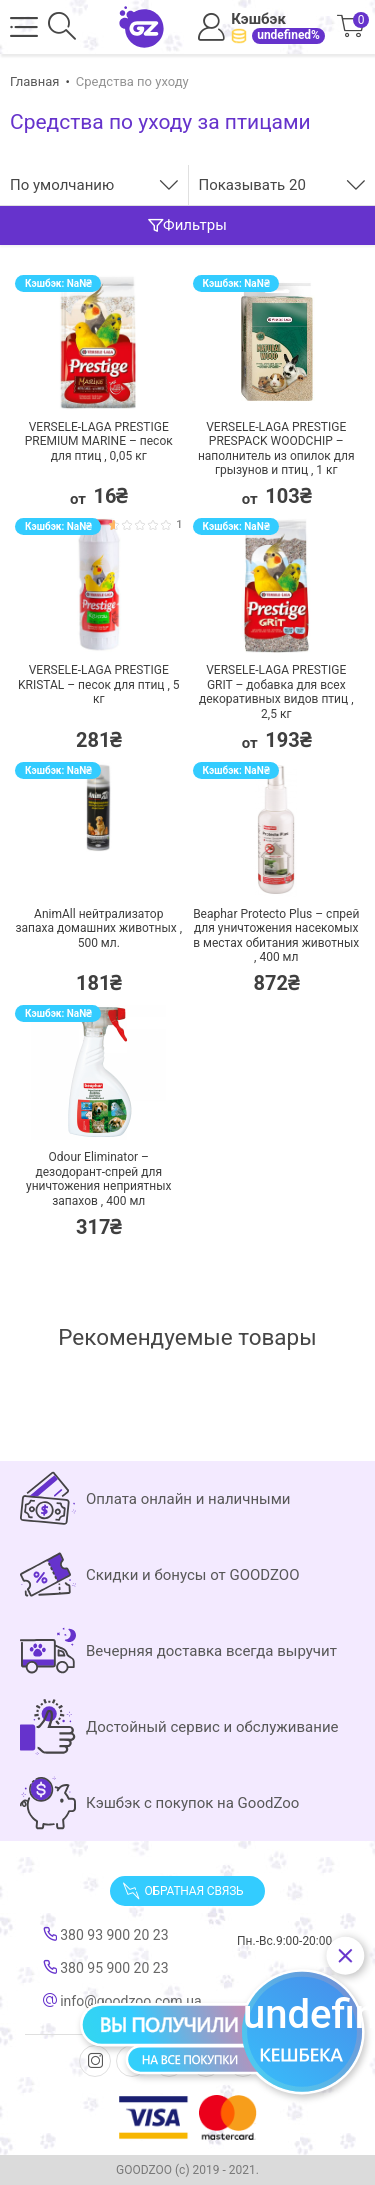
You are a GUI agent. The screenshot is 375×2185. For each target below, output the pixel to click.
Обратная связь (183, 1891)
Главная (34, 81)
